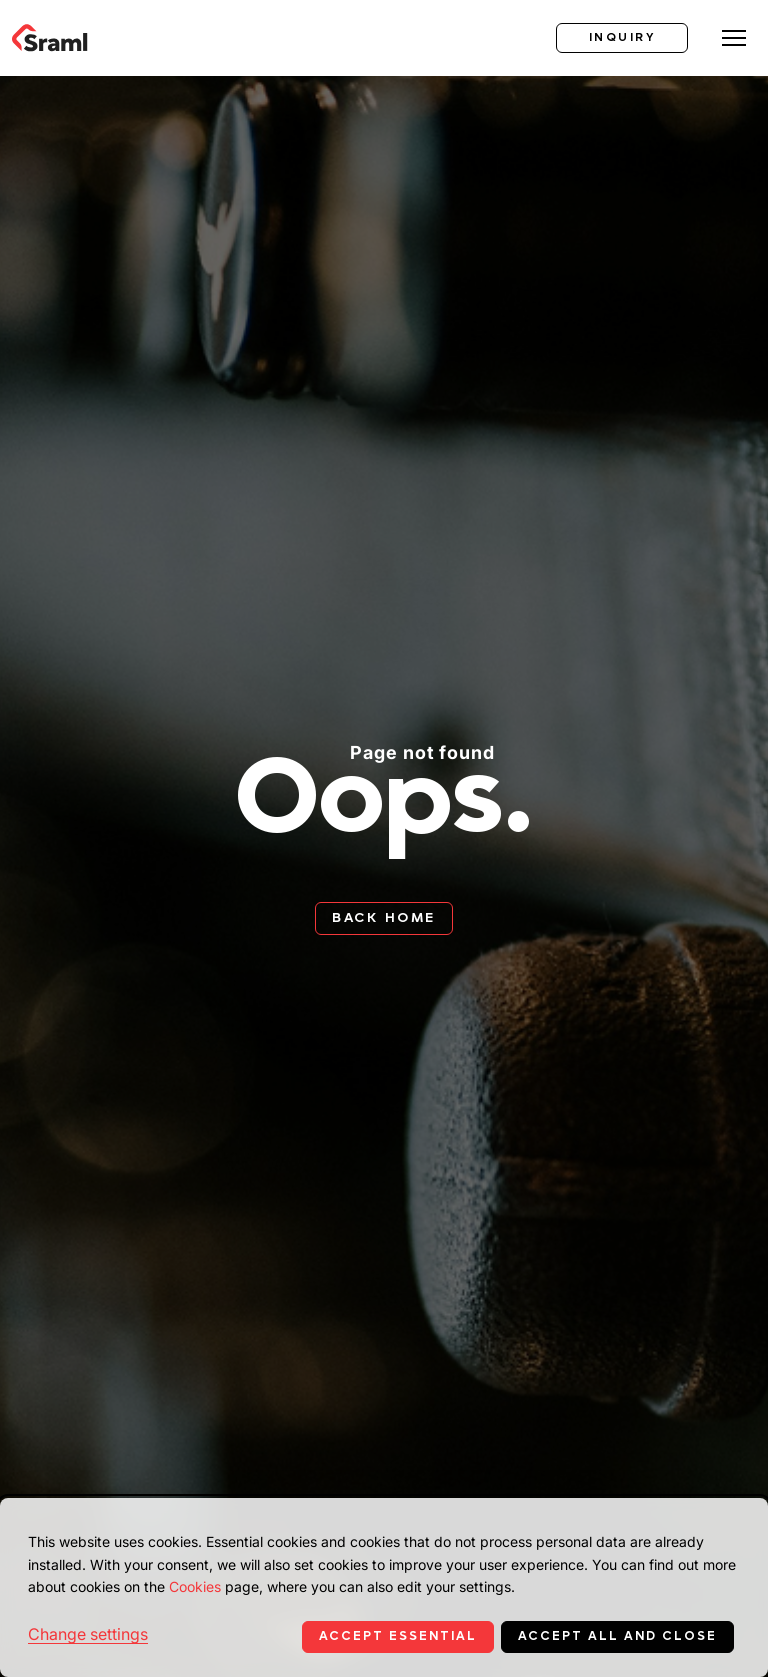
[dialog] (384, 1587)
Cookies (195, 1586)
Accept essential (398, 1636)
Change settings (88, 1634)
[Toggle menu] (734, 38)
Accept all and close (617, 1636)
